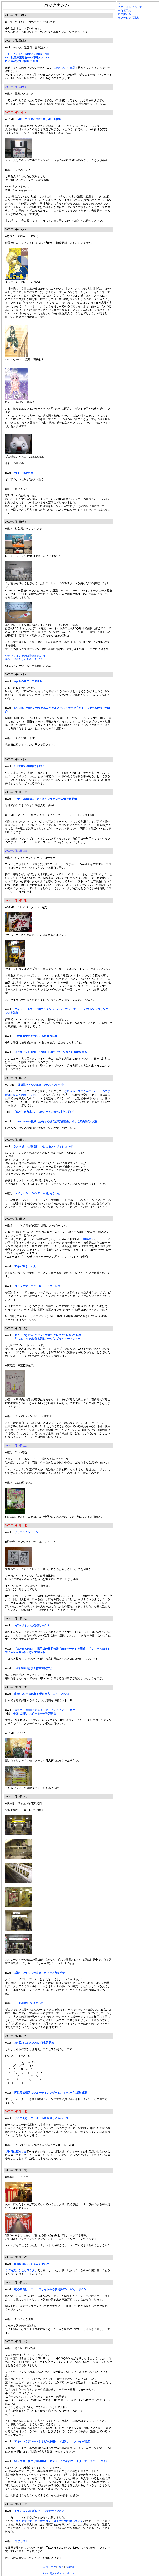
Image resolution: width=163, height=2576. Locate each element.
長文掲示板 (124, 14)
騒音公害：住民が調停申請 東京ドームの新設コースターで (50, 2461)
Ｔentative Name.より (55, 2510)
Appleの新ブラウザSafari (29, 681)
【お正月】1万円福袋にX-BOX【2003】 (29, 54)
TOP (120, 4)
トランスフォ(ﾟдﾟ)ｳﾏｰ (27, 2510)
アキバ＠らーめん (25, 1266)
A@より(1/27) (77, 2289)
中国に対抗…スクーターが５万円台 (34, 1713)
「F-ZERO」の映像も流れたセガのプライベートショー (47, 1338)
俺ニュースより (99, 2461)
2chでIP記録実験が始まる (29, 766)
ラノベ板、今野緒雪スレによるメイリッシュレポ (43, 1146)
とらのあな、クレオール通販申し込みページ (41, 2118)
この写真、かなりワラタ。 (21, 2270)
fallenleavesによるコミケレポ (31, 2263)
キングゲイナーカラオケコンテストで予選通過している (49, 2521)
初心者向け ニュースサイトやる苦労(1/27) (40, 2289)
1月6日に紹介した (16, 2151)
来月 (61, 2566)
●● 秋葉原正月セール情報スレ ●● (27, 57)
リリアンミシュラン (26, 1532)
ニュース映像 (61, 1693)
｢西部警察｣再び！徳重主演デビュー (35, 1668)
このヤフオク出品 (64, 67)
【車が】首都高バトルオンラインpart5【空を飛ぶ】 (44, 1111)
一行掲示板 (124, 10)
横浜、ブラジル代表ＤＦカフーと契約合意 (40, 1972)
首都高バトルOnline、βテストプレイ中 (40, 1084)
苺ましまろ (21, 2541)
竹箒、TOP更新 (23, 472)
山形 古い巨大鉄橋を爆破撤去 (32, 1693)
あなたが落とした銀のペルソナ (24, 659)
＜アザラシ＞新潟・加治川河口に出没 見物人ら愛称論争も (50, 1052)
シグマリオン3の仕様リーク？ (31, 1625)
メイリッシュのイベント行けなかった (38, 1193)
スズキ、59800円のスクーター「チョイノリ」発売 (44, 1710)
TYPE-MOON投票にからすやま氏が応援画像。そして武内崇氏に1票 (55, 1121)
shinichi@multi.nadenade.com (58, 2573)
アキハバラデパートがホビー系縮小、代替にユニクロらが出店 (52, 2441)
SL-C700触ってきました (29, 2003)
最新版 (70, 2566)
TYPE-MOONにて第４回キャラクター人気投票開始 (45, 798)
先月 (45, 2566)
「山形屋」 (87, 1239)
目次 (53, 2566)
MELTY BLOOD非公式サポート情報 (39, 119)
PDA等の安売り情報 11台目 (21, 61)
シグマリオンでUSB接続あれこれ (25, 655)
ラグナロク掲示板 (128, 17)
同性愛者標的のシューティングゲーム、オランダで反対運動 (50, 2092)
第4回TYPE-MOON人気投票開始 (34, 2042)
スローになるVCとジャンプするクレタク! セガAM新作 (47, 1335)
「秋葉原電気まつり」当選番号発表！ (37, 1036)
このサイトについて (130, 7)
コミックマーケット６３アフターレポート (40, 1286)
